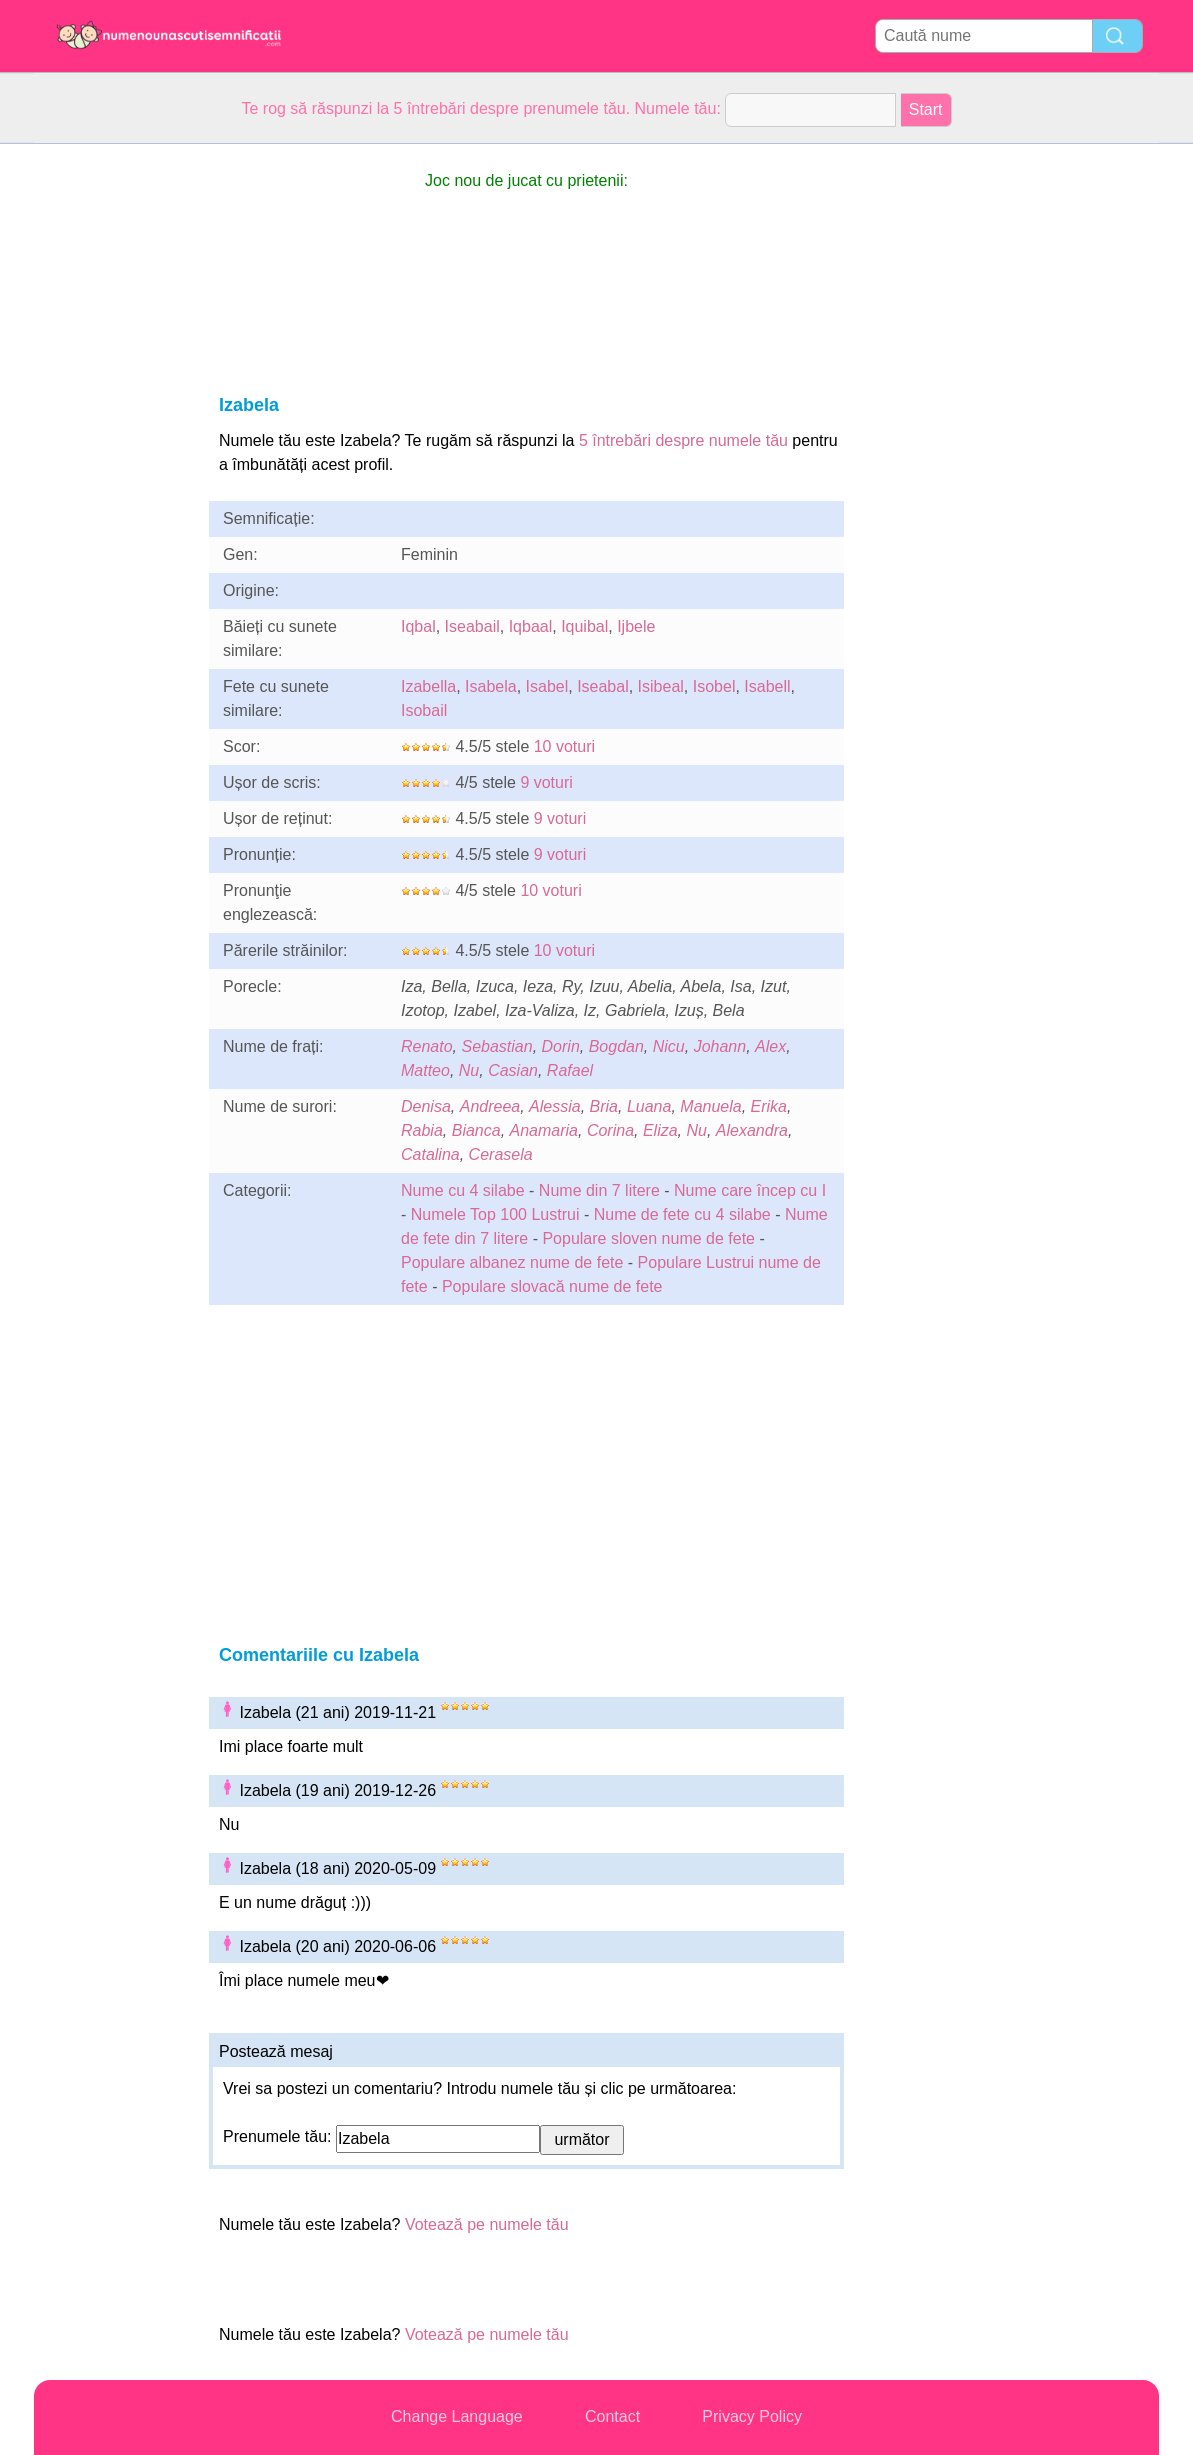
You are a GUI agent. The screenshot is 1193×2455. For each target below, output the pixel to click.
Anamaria (544, 1130)
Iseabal (603, 686)
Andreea (490, 1106)
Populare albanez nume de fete (512, 1262)
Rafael (570, 1070)
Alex (770, 1046)
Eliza (660, 1130)
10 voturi (564, 746)
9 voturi (546, 782)
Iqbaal (531, 626)
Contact (612, 2416)
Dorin (561, 1046)
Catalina (430, 1154)
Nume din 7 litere (599, 1190)
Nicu (669, 1046)
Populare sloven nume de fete (648, 1238)
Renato (427, 1046)
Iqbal (418, 626)
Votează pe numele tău (487, 2224)
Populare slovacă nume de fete (552, 1286)
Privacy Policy (752, 2416)
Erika (769, 1106)
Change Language (457, 2416)
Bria (604, 1106)
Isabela (491, 686)
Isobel (714, 686)
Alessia (555, 1106)
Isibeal (661, 686)
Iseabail (472, 626)
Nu (469, 1070)
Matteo (425, 1070)
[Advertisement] (114, 444)
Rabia (422, 1130)
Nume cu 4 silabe (463, 1190)
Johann (720, 1046)
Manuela (710, 1106)
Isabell (767, 686)
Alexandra (752, 1130)
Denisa (426, 1106)
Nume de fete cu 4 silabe (682, 1214)
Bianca (476, 1130)
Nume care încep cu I (750, 1190)
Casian (513, 1070)
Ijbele (636, 626)
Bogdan (616, 1046)
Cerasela (501, 1154)
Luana (649, 1106)
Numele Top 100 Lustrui (495, 1214)
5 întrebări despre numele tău (683, 440)
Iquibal (584, 626)
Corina (610, 1130)
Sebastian (496, 1046)
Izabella (428, 686)
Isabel (547, 686)
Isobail (424, 710)
